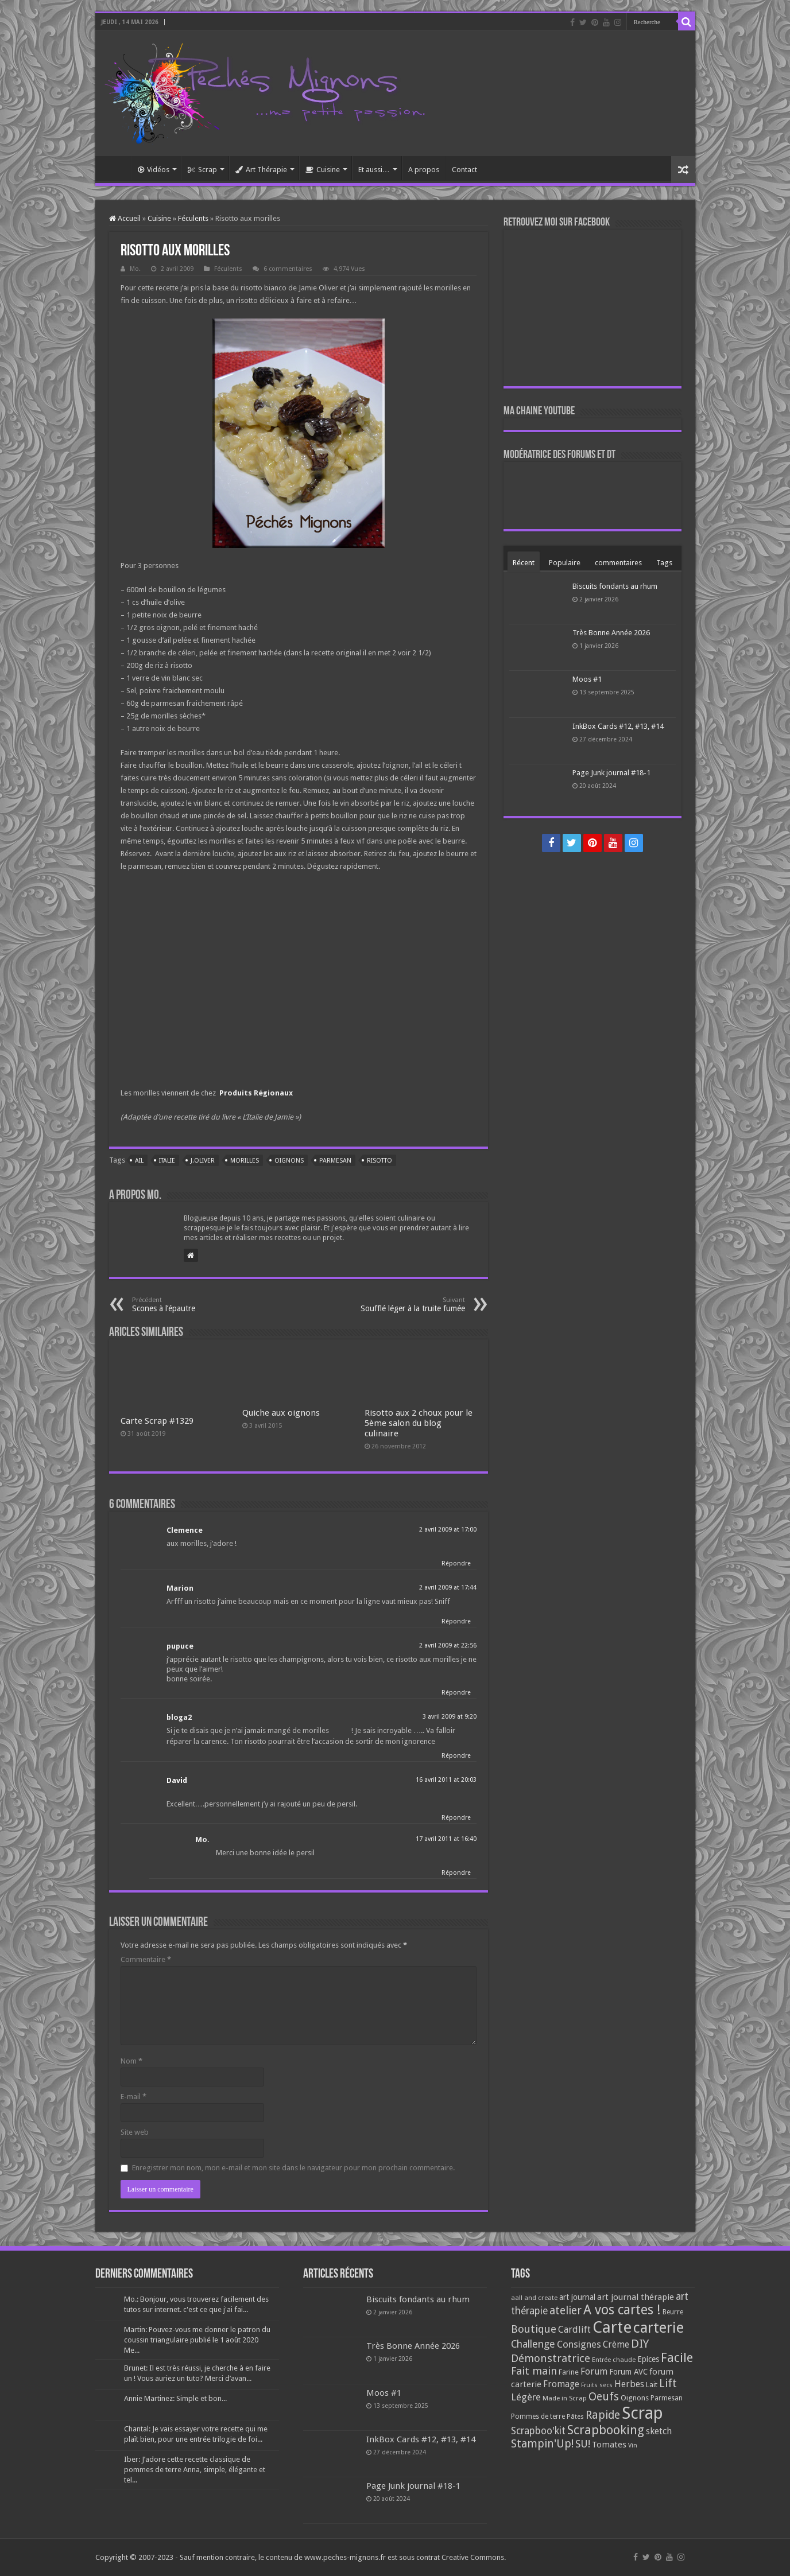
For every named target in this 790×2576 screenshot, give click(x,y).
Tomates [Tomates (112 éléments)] (609, 2444)
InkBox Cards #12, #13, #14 (618, 726)
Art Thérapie (261, 169)
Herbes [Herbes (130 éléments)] (629, 2384)
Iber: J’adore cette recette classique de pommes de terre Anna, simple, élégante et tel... (194, 2469)
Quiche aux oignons (281, 1413)
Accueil (116, 168)
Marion (179, 1588)
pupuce (179, 1646)
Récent (524, 562)
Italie (167, 1160)
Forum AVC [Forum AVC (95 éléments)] (628, 2371)
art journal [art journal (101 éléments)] (577, 2297)
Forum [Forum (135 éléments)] (593, 2371)
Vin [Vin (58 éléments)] (632, 2445)
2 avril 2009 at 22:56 (448, 1645)
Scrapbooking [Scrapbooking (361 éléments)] (605, 2430)
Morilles (244, 1160)
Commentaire (146, 1959)
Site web (135, 2132)
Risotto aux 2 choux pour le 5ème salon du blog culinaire (419, 1423)
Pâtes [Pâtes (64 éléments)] (575, 2416)
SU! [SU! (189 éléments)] (582, 2444)
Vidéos (153, 169)
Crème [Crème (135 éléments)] (616, 2344)
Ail (139, 1160)
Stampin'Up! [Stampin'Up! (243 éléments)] (542, 2443)
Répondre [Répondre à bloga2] (456, 1755)
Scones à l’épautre (191, 1304)
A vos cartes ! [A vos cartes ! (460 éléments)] (622, 2310)
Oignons (289, 1160)
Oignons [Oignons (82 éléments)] (635, 2398)
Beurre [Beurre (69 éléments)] (673, 2312)
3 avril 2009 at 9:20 (450, 1716)
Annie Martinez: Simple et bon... (175, 2398)
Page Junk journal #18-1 (611, 772)
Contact (464, 169)
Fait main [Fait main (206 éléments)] (534, 2371)
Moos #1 (587, 679)
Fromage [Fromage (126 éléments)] (561, 2384)
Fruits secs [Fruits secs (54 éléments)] (597, 2385)
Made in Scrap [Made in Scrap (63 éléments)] (565, 2398)
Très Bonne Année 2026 (611, 632)
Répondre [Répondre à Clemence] (456, 1563)
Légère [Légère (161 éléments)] (526, 2397)
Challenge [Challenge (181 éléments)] (533, 2344)
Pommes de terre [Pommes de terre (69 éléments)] (538, 2416)
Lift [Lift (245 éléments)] (668, 2383)
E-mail (133, 2096)
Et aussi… (374, 169)
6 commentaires (288, 269)
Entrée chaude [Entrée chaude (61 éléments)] (614, 2360)
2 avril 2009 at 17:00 (448, 1529)
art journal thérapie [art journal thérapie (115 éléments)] (635, 2297)
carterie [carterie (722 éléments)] (658, 2327)
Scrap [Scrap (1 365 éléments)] (642, 2413)
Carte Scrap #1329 (157, 1421)
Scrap (202, 169)
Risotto (379, 1160)
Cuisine (322, 169)
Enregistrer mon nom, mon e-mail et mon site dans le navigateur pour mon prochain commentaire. (293, 2167)
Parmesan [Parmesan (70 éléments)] (666, 2398)
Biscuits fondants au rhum (614, 586)
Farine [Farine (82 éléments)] (569, 2372)
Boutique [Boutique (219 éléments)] (533, 2329)
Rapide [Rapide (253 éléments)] (603, 2415)
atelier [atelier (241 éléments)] (565, 2310)
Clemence (184, 1530)
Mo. (135, 269)
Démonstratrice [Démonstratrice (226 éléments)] (550, 2358)
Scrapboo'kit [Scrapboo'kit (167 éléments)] (538, 2431)
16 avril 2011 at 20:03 (446, 1780)
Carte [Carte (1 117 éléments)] (612, 2327)
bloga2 (179, 1717)
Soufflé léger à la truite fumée (406, 1304)
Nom (131, 2061)
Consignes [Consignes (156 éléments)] (579, 2344)
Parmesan (335, 1160)
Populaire (564, 562)
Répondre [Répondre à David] (456, 1817)
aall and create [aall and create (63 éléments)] (534, 2298)
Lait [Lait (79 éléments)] (651, 2384)
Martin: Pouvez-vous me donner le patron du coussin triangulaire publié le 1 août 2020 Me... (197, 2339)
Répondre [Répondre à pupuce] (456, 1692)
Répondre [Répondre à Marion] (456, 1621)
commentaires (618, 562)
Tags (664, 562)
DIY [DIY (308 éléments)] (640, 2343)
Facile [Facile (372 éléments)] (677, 2357)
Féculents (193, 218)
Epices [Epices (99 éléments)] (648, 2359)
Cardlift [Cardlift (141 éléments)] (574, 2329)
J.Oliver (203, 1160)
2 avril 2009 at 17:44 (448, 1587)
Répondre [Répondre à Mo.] (456, 1872)
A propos (423, 169)
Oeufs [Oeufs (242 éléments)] (603, 2396)
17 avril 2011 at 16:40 (446, 1839)
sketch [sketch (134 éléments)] (659, 2431)
